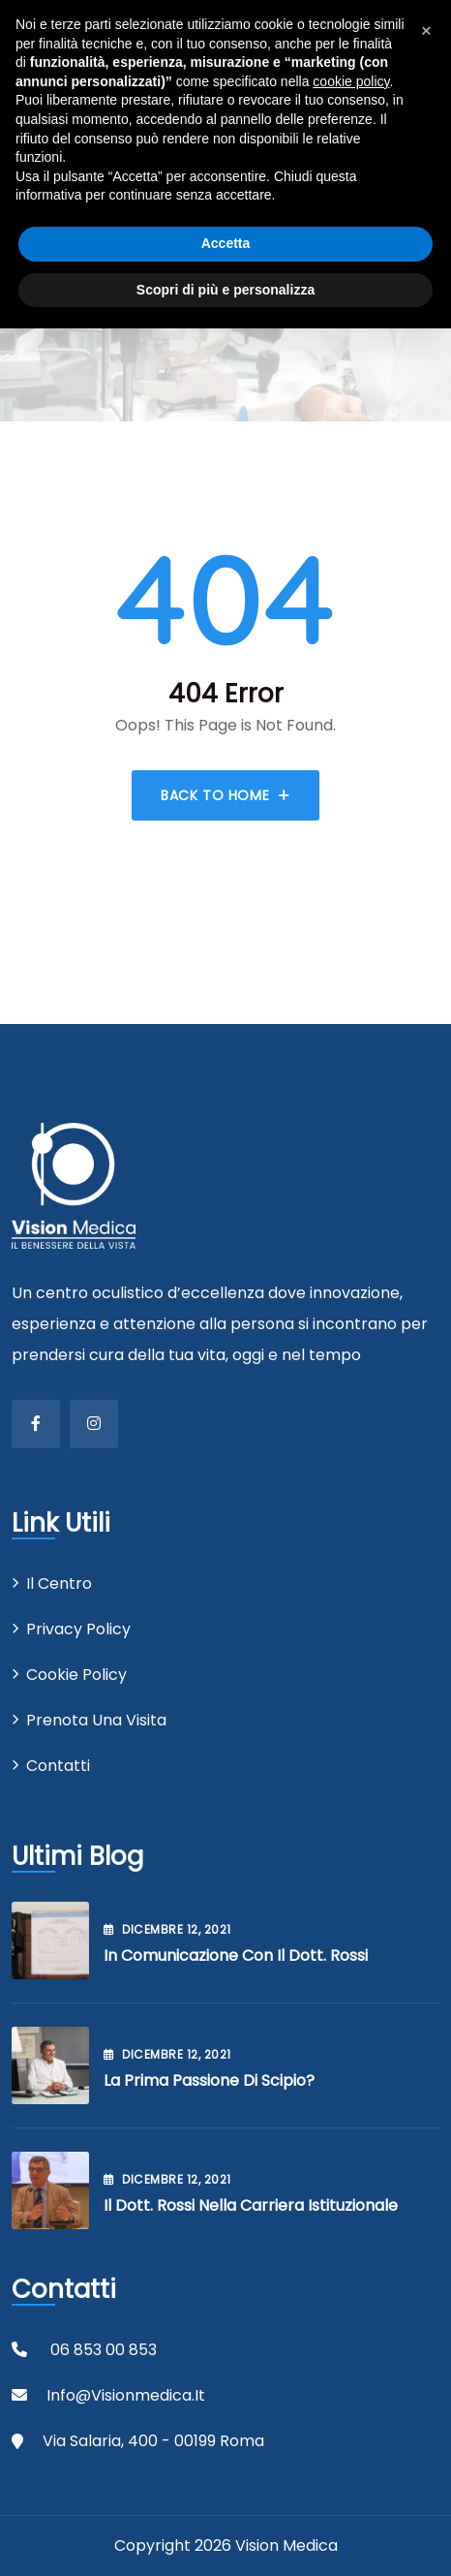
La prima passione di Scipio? (209, 2080)
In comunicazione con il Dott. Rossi (236, 1955)
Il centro (59, 1583)
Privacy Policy (78, 1629)
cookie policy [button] (351, 81)
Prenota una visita (96, 1720)
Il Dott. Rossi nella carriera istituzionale (251, 2205)
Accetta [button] (226, 243)
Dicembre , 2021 (167, 1929)
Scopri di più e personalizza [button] (225, 289)
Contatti (58, 1765)
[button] (425, 31)
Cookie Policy (76, 1674)
